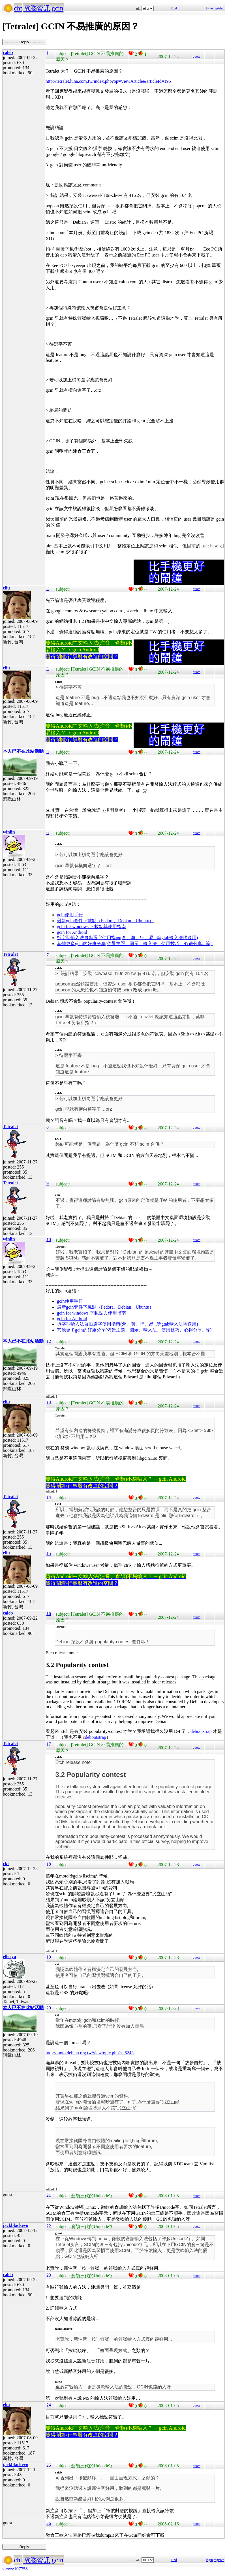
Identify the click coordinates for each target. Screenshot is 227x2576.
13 (48, 1402)
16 (48, 1613)
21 (48, 2195)
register (219, 8)
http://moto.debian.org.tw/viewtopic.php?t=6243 (90, 2052)
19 (48, 1957)
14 (48, 1497)
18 (48, 1864)
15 (48, 1553)
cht (18, 8)
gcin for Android (72, 932)
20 (48, 2007)
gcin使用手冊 (70, 914)
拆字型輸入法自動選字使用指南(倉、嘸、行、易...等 (109, 937)
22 (48, 2225)
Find (174, 8)
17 (48, 1744)
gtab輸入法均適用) (179, 937)
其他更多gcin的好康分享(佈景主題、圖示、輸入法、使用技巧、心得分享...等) (135, 943)
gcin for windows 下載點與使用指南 (91, 926)
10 (48, 1239)
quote (196, 56)
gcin (57, 8)
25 (48, 2465)
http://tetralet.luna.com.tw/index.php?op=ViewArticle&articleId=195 (108, 81)
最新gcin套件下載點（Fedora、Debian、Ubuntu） (105, 920)
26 (48, 2523)
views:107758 (15, 2568)
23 (48, 2275)
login (209, 8)
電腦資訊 (36, 8)
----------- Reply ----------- (24, 42)
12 (48, 1341)
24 (48, 2405)
